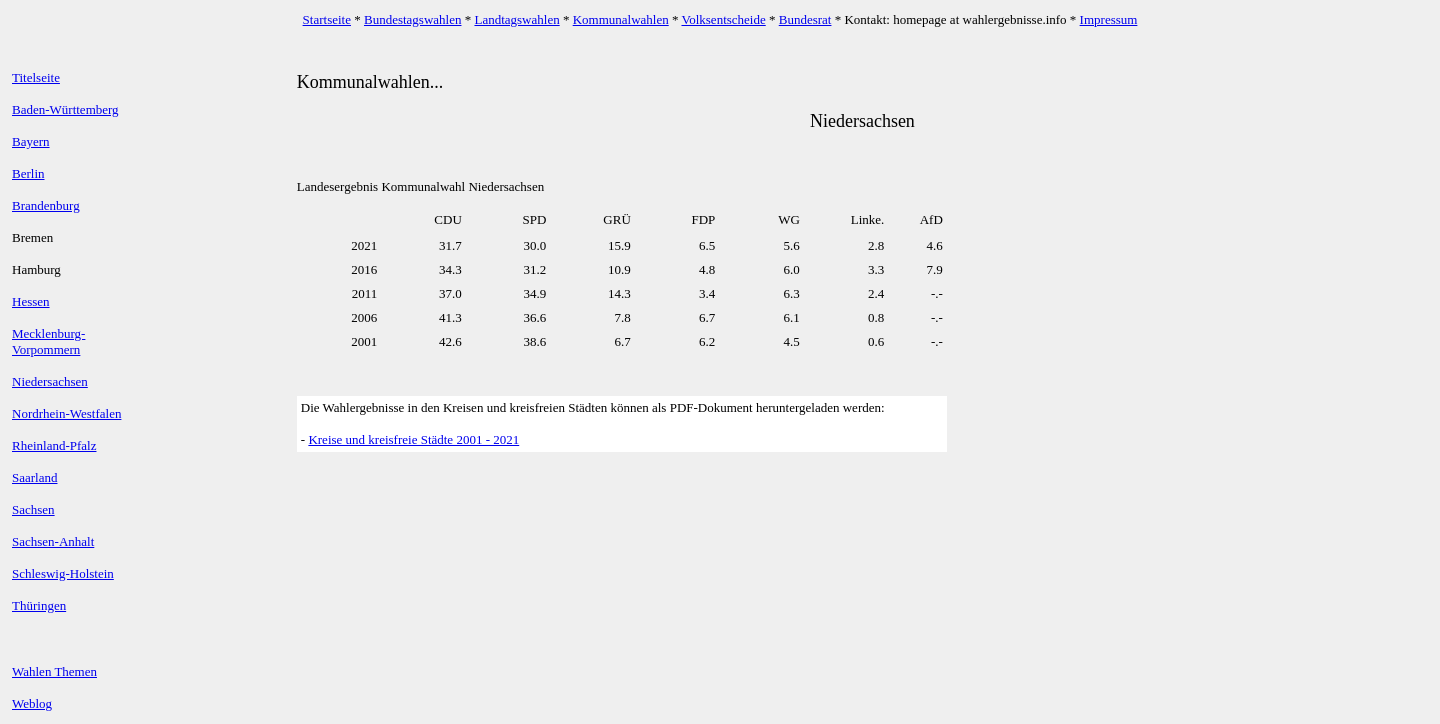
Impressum (1109, 19)
